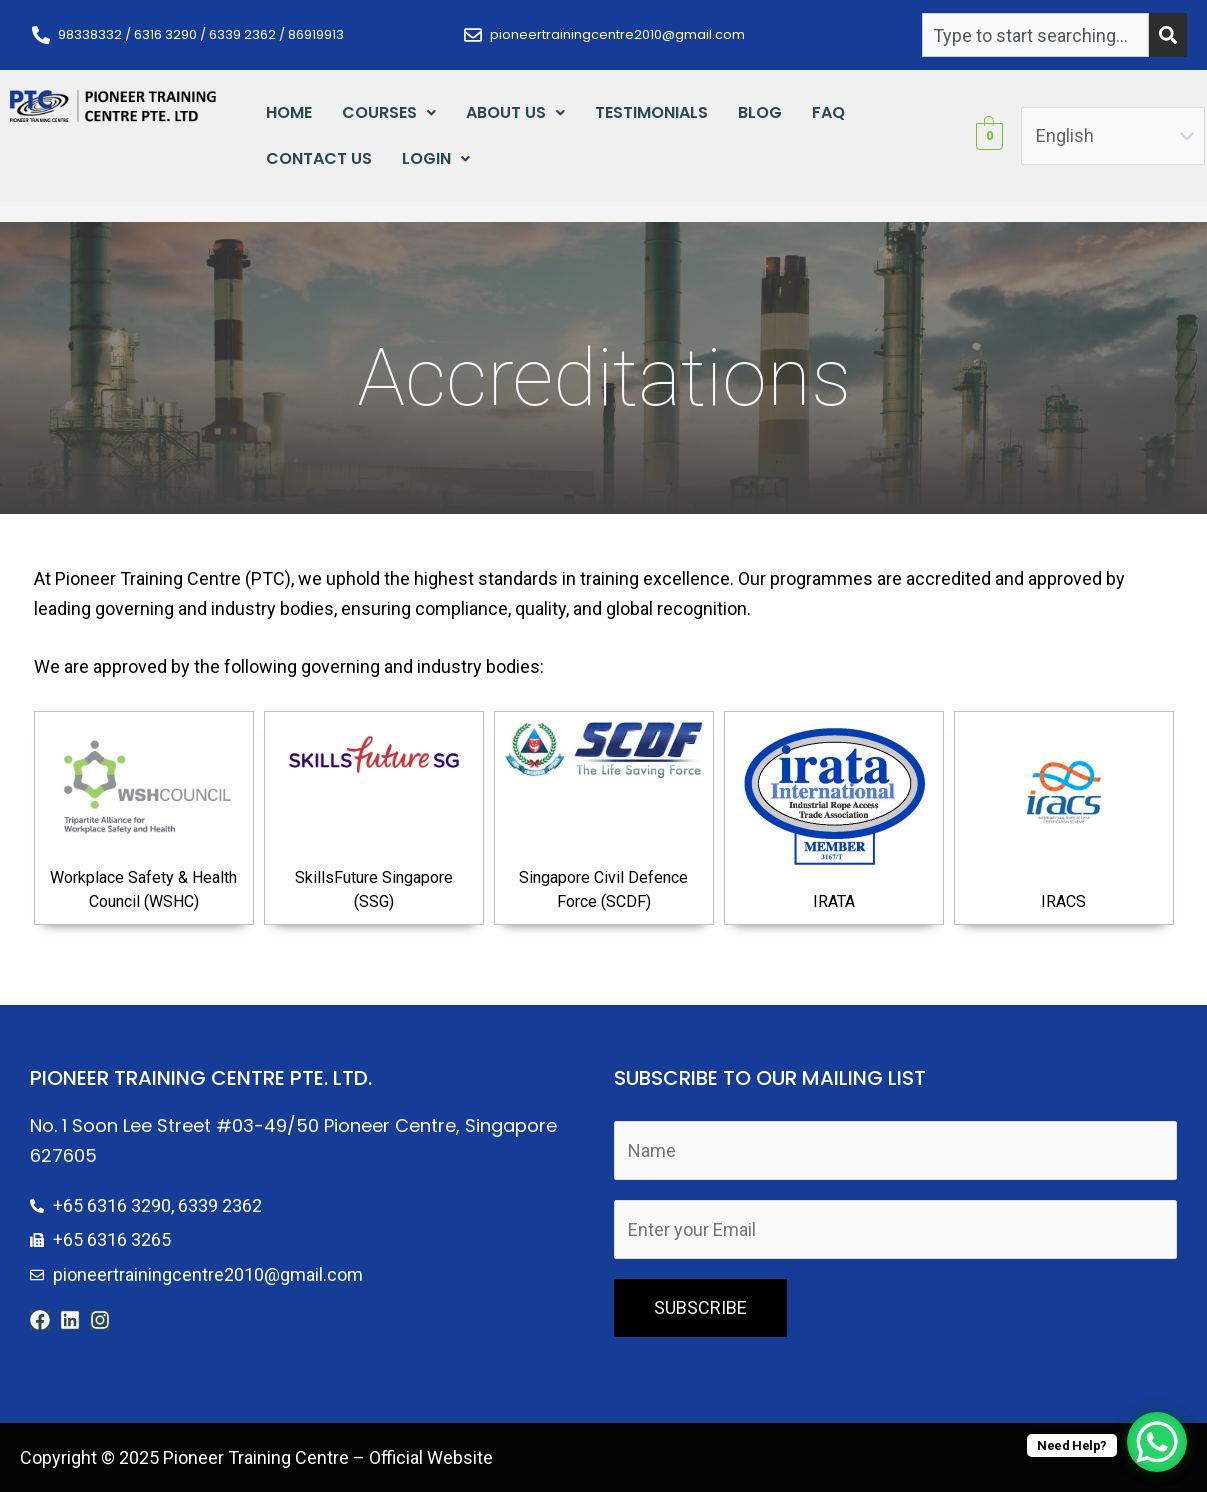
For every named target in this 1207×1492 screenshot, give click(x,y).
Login (436, 158)
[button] (389, 113)
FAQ (828, 112)
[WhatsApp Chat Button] (1157, 1442)
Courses (389, 112)
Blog (760, 112)
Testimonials (651, 112)
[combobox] (1035, 35)
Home (289, 112)
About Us (515, 112)
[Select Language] (1113, 136)
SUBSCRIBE (700, 1307)
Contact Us (319, 158)
